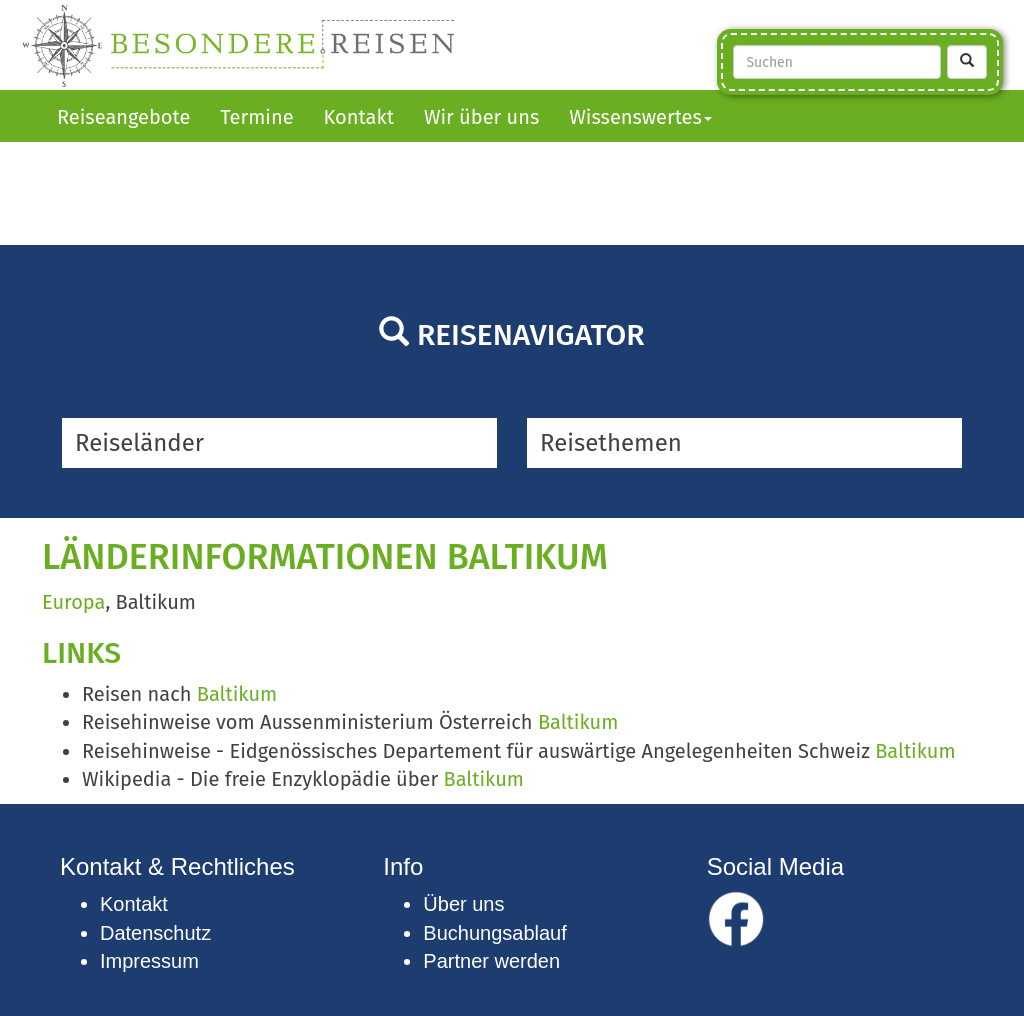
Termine (256, 117)
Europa (73, 602)
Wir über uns (481, 117)
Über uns (463, 904)
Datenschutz (155, 933)
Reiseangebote (123, 117)
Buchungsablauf (494, 933)
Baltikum (237, 694)
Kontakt (359, 117)
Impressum (149, 961)
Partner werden (491, 961)
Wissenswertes (640, 117)
